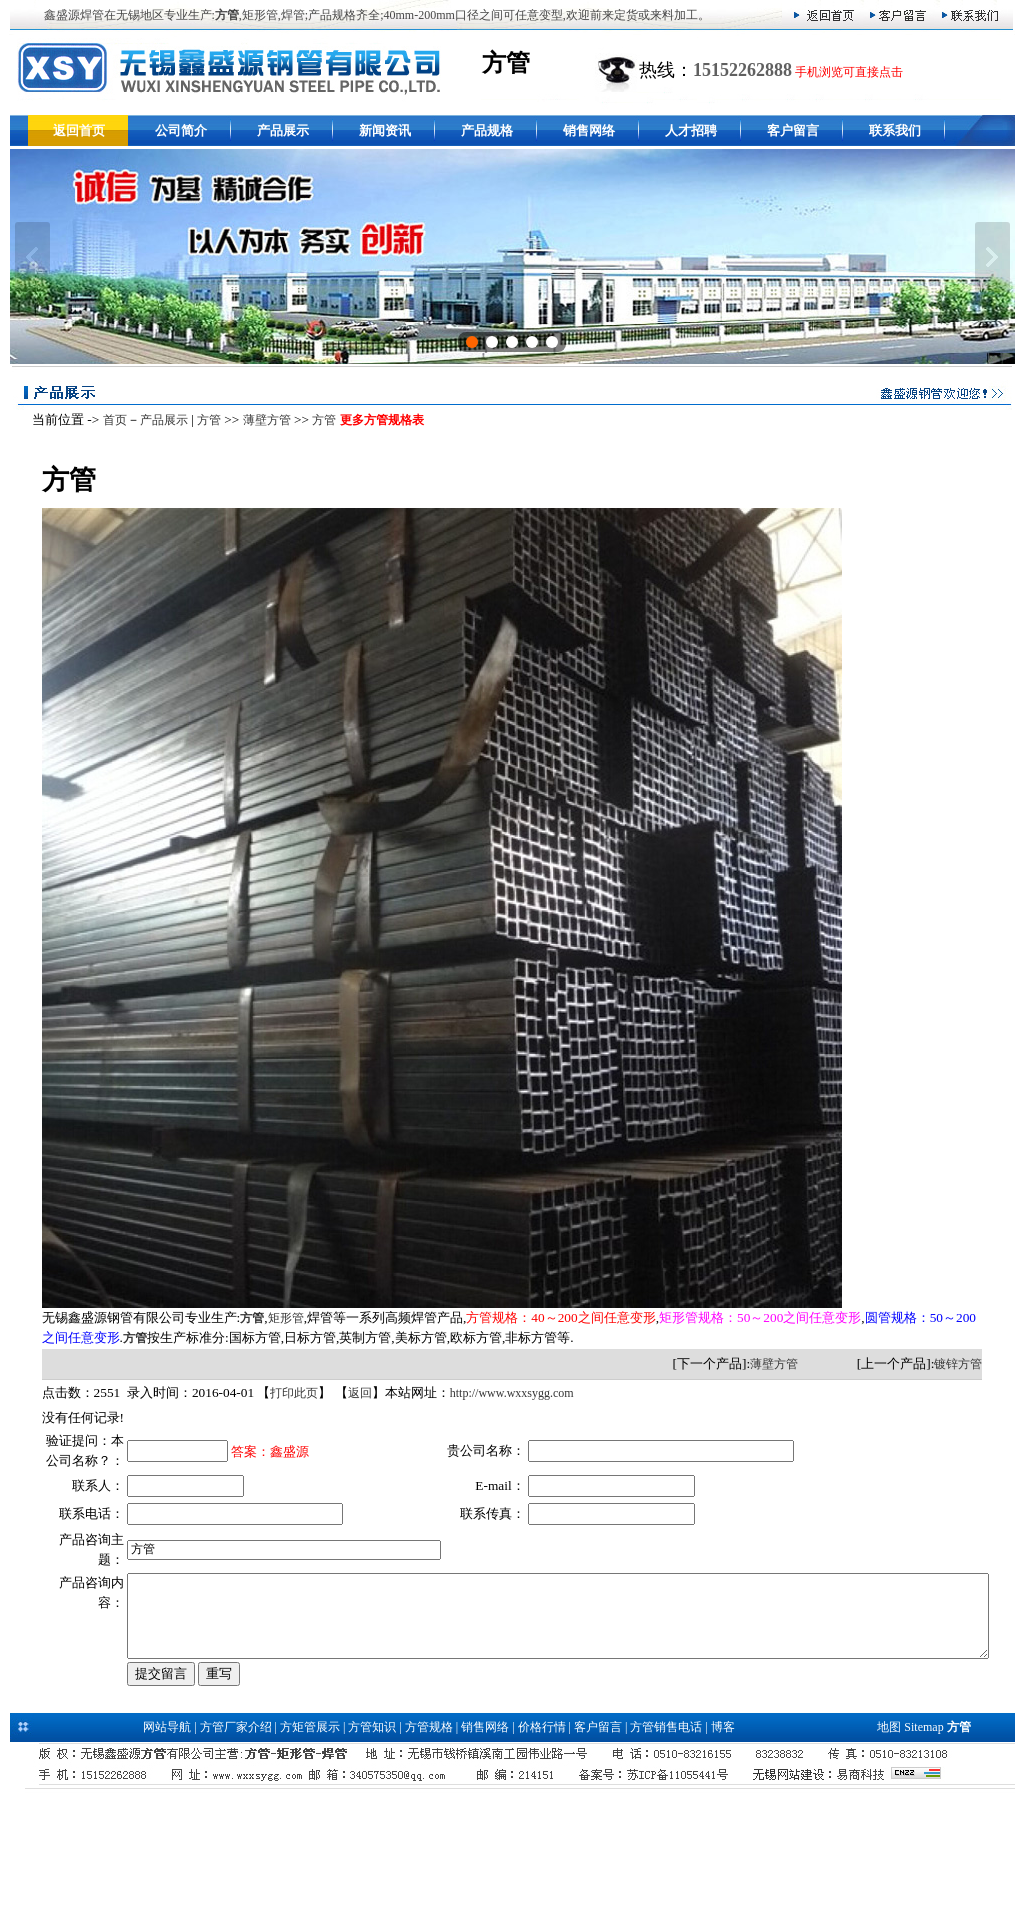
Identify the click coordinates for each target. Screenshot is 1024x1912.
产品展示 (283, 130)
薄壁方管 (261, 420)
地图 (889, 1832)
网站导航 (167, 1832)
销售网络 (589, 130)
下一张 (992, 257)
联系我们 (895, 130)
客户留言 (793, 130)
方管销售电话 (666, 1832)
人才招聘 (691, 130)
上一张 (32, 257)
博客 (723, 1832)
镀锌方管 (964, 1364)
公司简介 (181, 130)
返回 (354, 1393)
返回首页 (79, 130)
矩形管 (280, 1318)
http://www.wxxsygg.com (506, 1393)
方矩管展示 (310, 1832)
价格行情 (542, 1832)
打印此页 (289, 1393)
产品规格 (487, 130)
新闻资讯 (385, 130)
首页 (109, 420)
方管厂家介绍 (236, 1832)
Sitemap (923, 1832)
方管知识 (372, 1832)
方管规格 (429, 1832)
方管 (203, 420)
